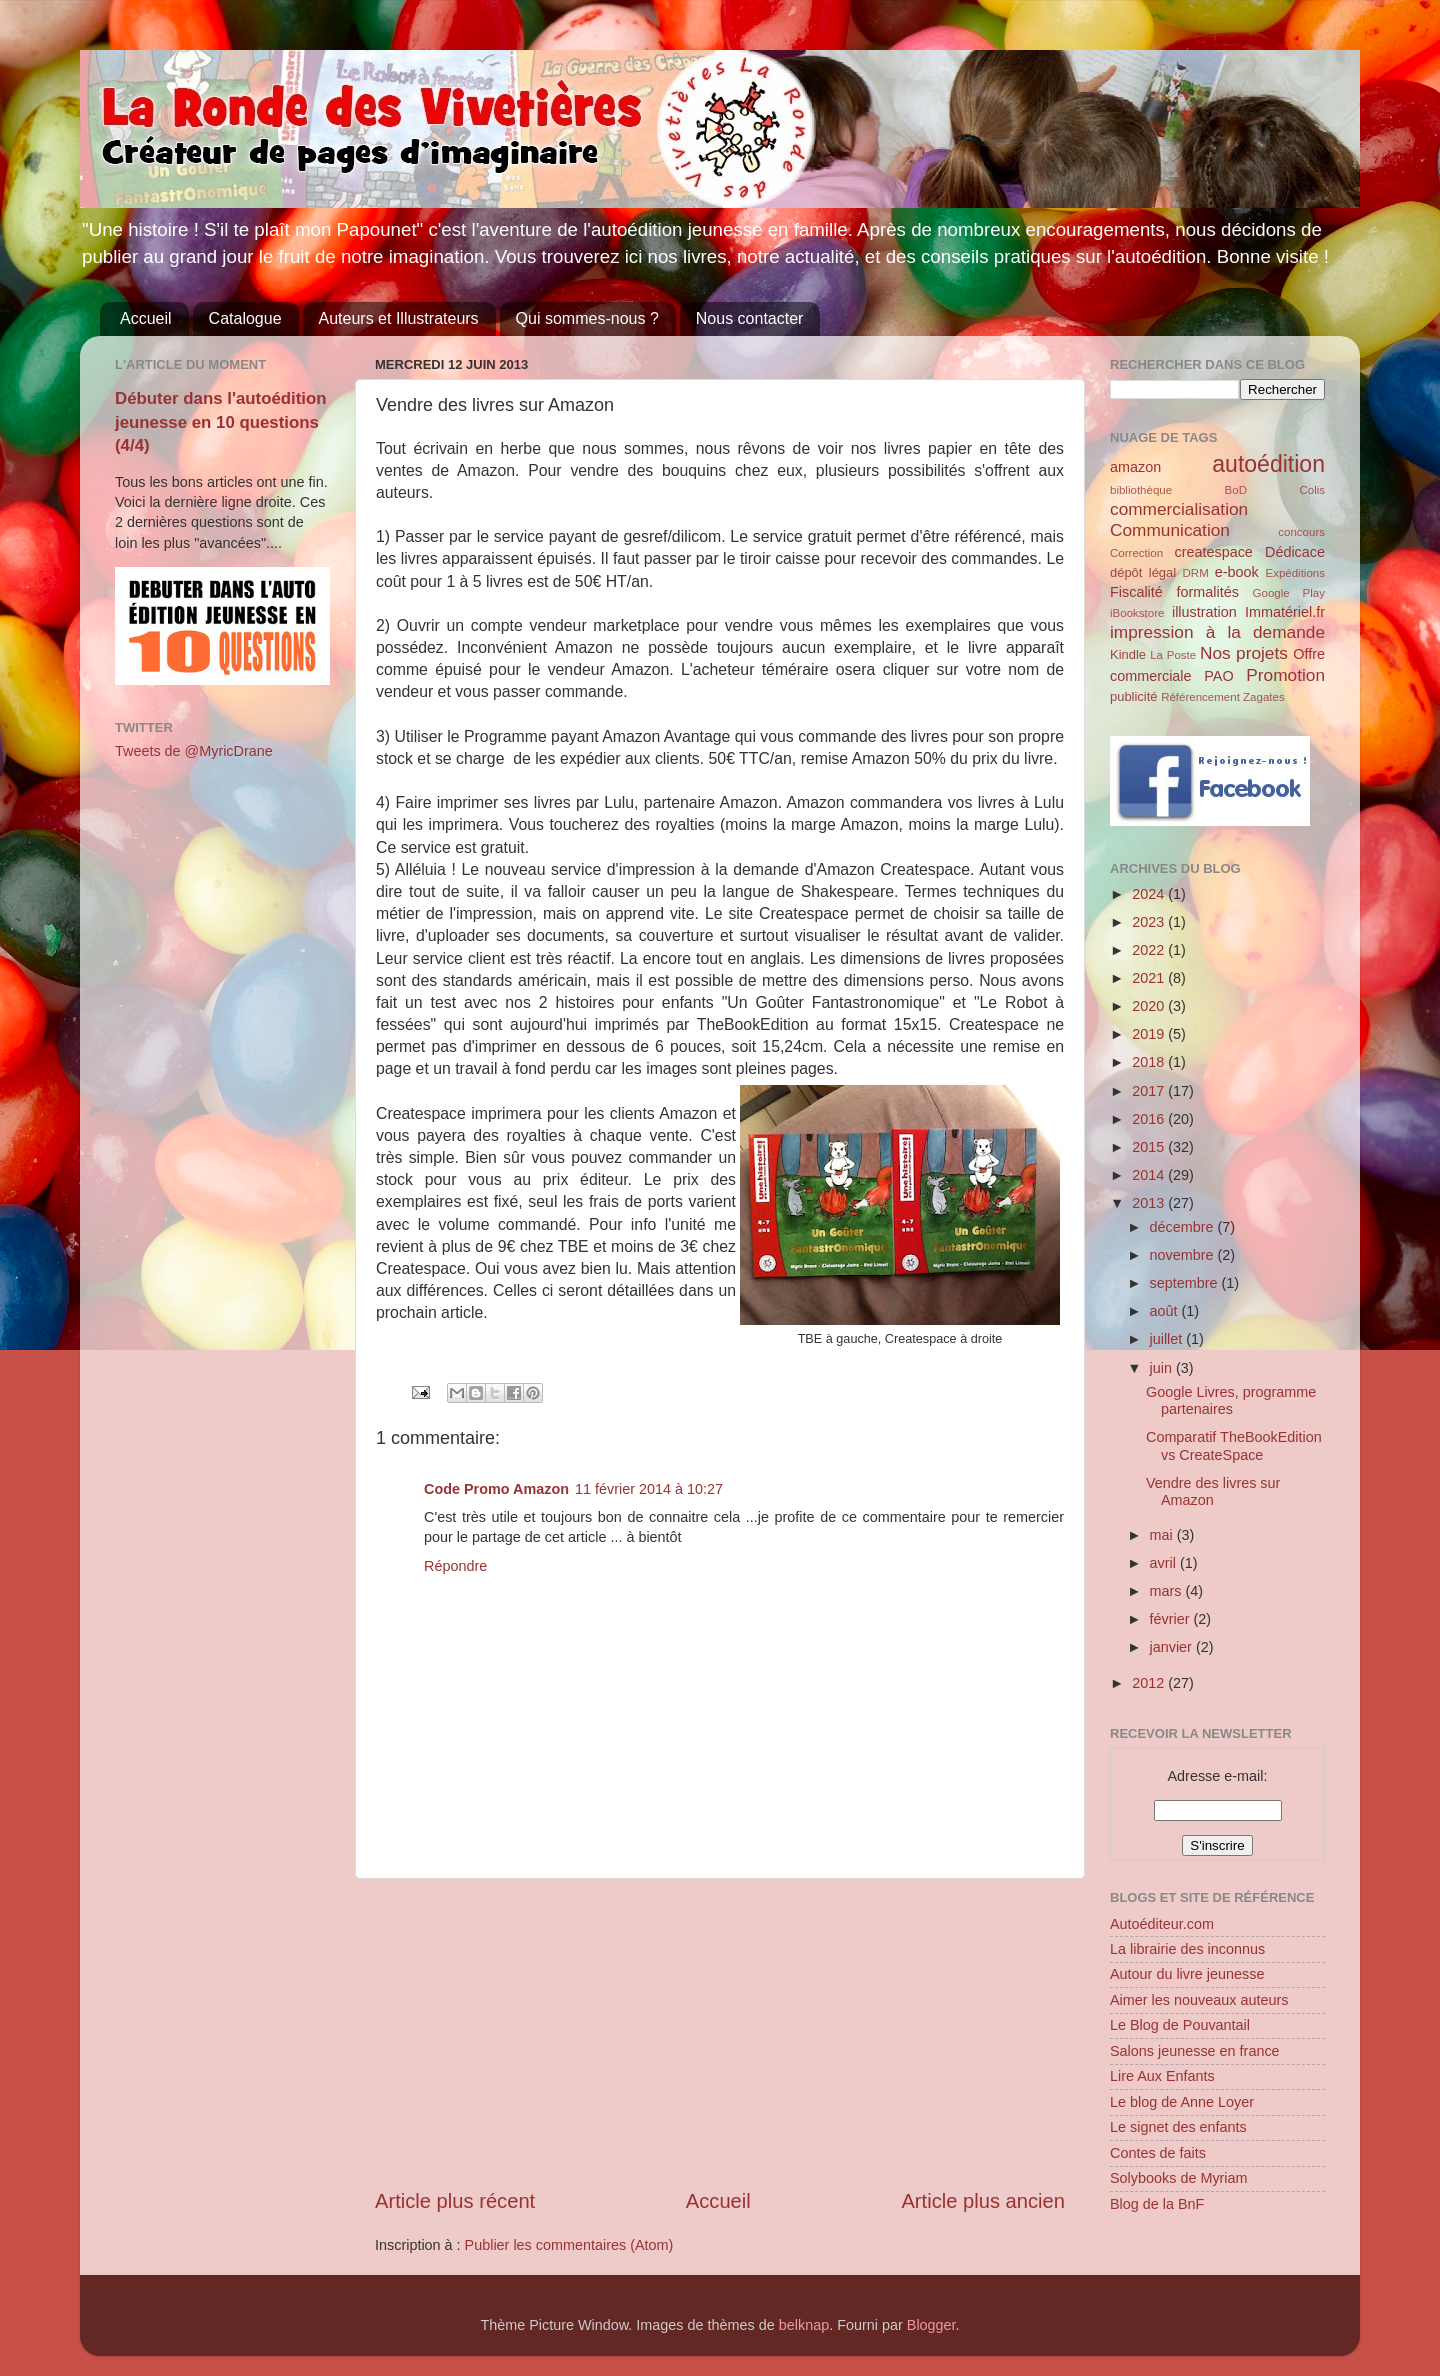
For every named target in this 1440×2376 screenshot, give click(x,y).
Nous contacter (750, 318)
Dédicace (1295, 552)
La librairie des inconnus (1187, 1949)
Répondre (455, 1566)
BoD (1236, 490)
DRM (1196, 573)
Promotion (1285, 675)
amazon (1135, 467)
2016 (1150, 1119)
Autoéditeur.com (1162, 1924)
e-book (1237, 572)
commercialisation (1179, 509)
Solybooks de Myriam (1179, 2178)
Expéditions (1295, 573)
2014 (1150, 1175)
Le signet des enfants (1178, 2127)
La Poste (1173, 655)
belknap (804, 2325)
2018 (1150, 1062)
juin (1163, 1368)
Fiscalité (1136, 592)
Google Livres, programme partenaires (1231, 1400)
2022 (1150, 950)
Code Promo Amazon (496, 1489)
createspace (1213, 552)
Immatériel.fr (1285, 612)
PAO (1218, 676)
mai (1163, 1535)
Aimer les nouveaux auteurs (1199, 2000)
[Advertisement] (720, 2033)
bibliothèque (1141, 490)
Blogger (931, 2325)
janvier (1173, 1647)
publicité (1134, 696)
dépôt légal (1143, 572)
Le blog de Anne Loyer (1182, 2102)
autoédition (1268, 464)
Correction (1136, 553)
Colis (1312, 490)
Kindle (1128, 654)
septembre (1186, 1283)
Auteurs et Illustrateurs (399, 318)
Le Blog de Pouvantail (1180, 2025)
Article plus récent (455, 2201)
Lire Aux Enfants (1162, 2076)
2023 (1150, 922)
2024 (1150, 894)
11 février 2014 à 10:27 (649, 1489)
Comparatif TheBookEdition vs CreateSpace (1234, 1445)
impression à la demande (1217, 632)
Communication (1170, 530)
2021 (1150, 978)
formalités (1207, 592)
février (1172, 1619)
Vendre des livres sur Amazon (1213, 1491)
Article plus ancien (983, 2201)
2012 (1150, 1683)
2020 (1150, 1006)
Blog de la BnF (1157, 2204)
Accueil (146, 318)
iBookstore (1137, 613)
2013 (1150, 1203)
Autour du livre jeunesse (1187, 1974)
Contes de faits (1158, 2153)
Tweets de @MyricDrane (194, 751)
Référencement (1200, 697)
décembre (1184, 1227)
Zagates (1264, 697)
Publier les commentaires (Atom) (569, 2245)
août (1166, 1311)
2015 (1150, 1147)
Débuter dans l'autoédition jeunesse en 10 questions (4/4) (221, 422)
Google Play (1289, 593)
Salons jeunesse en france (1195, 2051)
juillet (1168, 1339)
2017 (1150, 1091)
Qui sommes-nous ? (587, 318)
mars (1168, 1591)
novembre (1184, 1255)
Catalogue (245, 318)
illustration (1204, 612)
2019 (1150, 1034)
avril (1165, 1563)
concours (1301, 532)
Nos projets (1244, 653)
